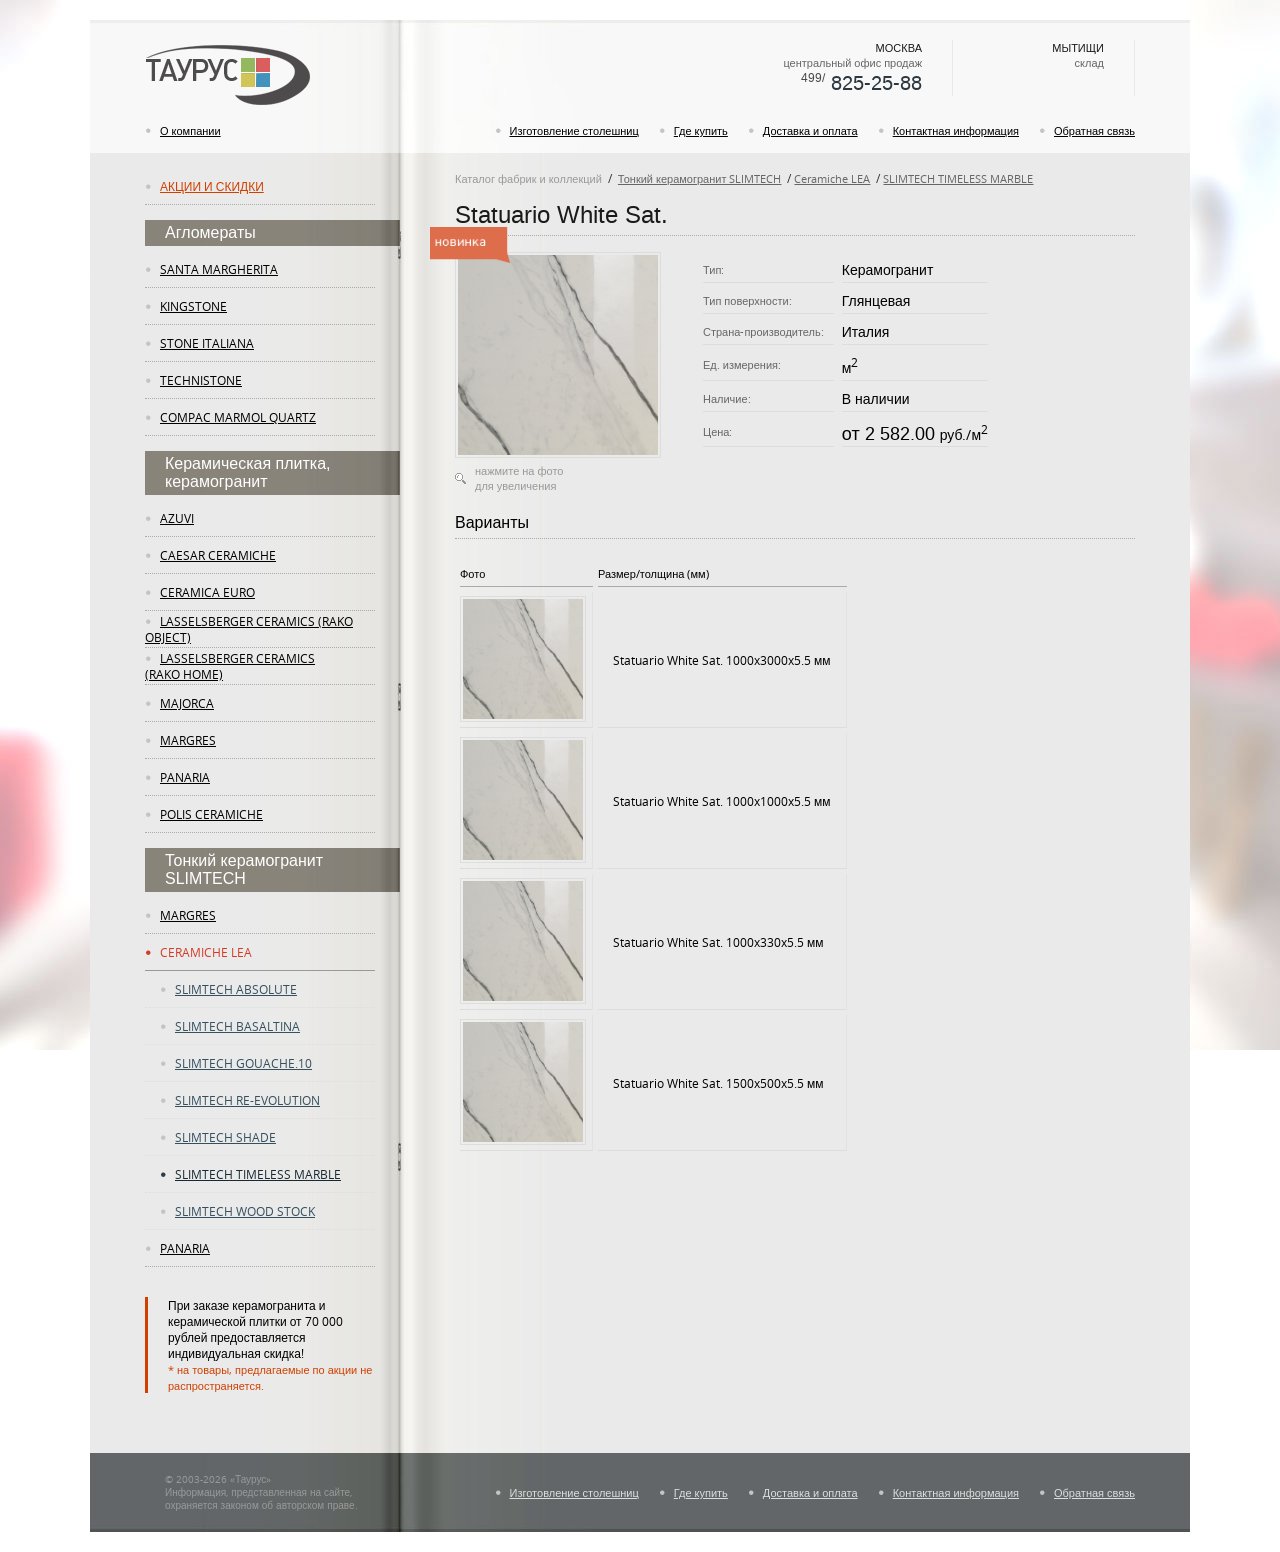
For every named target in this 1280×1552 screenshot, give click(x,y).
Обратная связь (1094, 130)
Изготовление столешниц (574, 130)
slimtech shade (225, 1137)
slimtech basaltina (237, 1026)
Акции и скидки (212, 186)
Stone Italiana (207, 343)
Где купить (701, 130)
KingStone (193, 306)
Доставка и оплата (810, 130)
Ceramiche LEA (832, 178)
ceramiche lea (206, 952)
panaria (185, 777)
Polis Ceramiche (211, 814)
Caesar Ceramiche (218, 555)
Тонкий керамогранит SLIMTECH (700, 178)
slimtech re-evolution (247, 1100)
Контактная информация (956, 130)
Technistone (201, 380)
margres (188, 740)
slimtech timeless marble (258, 1174)
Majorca (187, 703)
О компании (190, 130)
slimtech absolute (236, 989)
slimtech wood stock (245, 1211)
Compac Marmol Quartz (238, 417)
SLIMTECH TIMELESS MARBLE (958, 178)
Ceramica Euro (207, 592)
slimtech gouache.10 (243, 1063)
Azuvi (177, 518)
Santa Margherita (219, 269)
